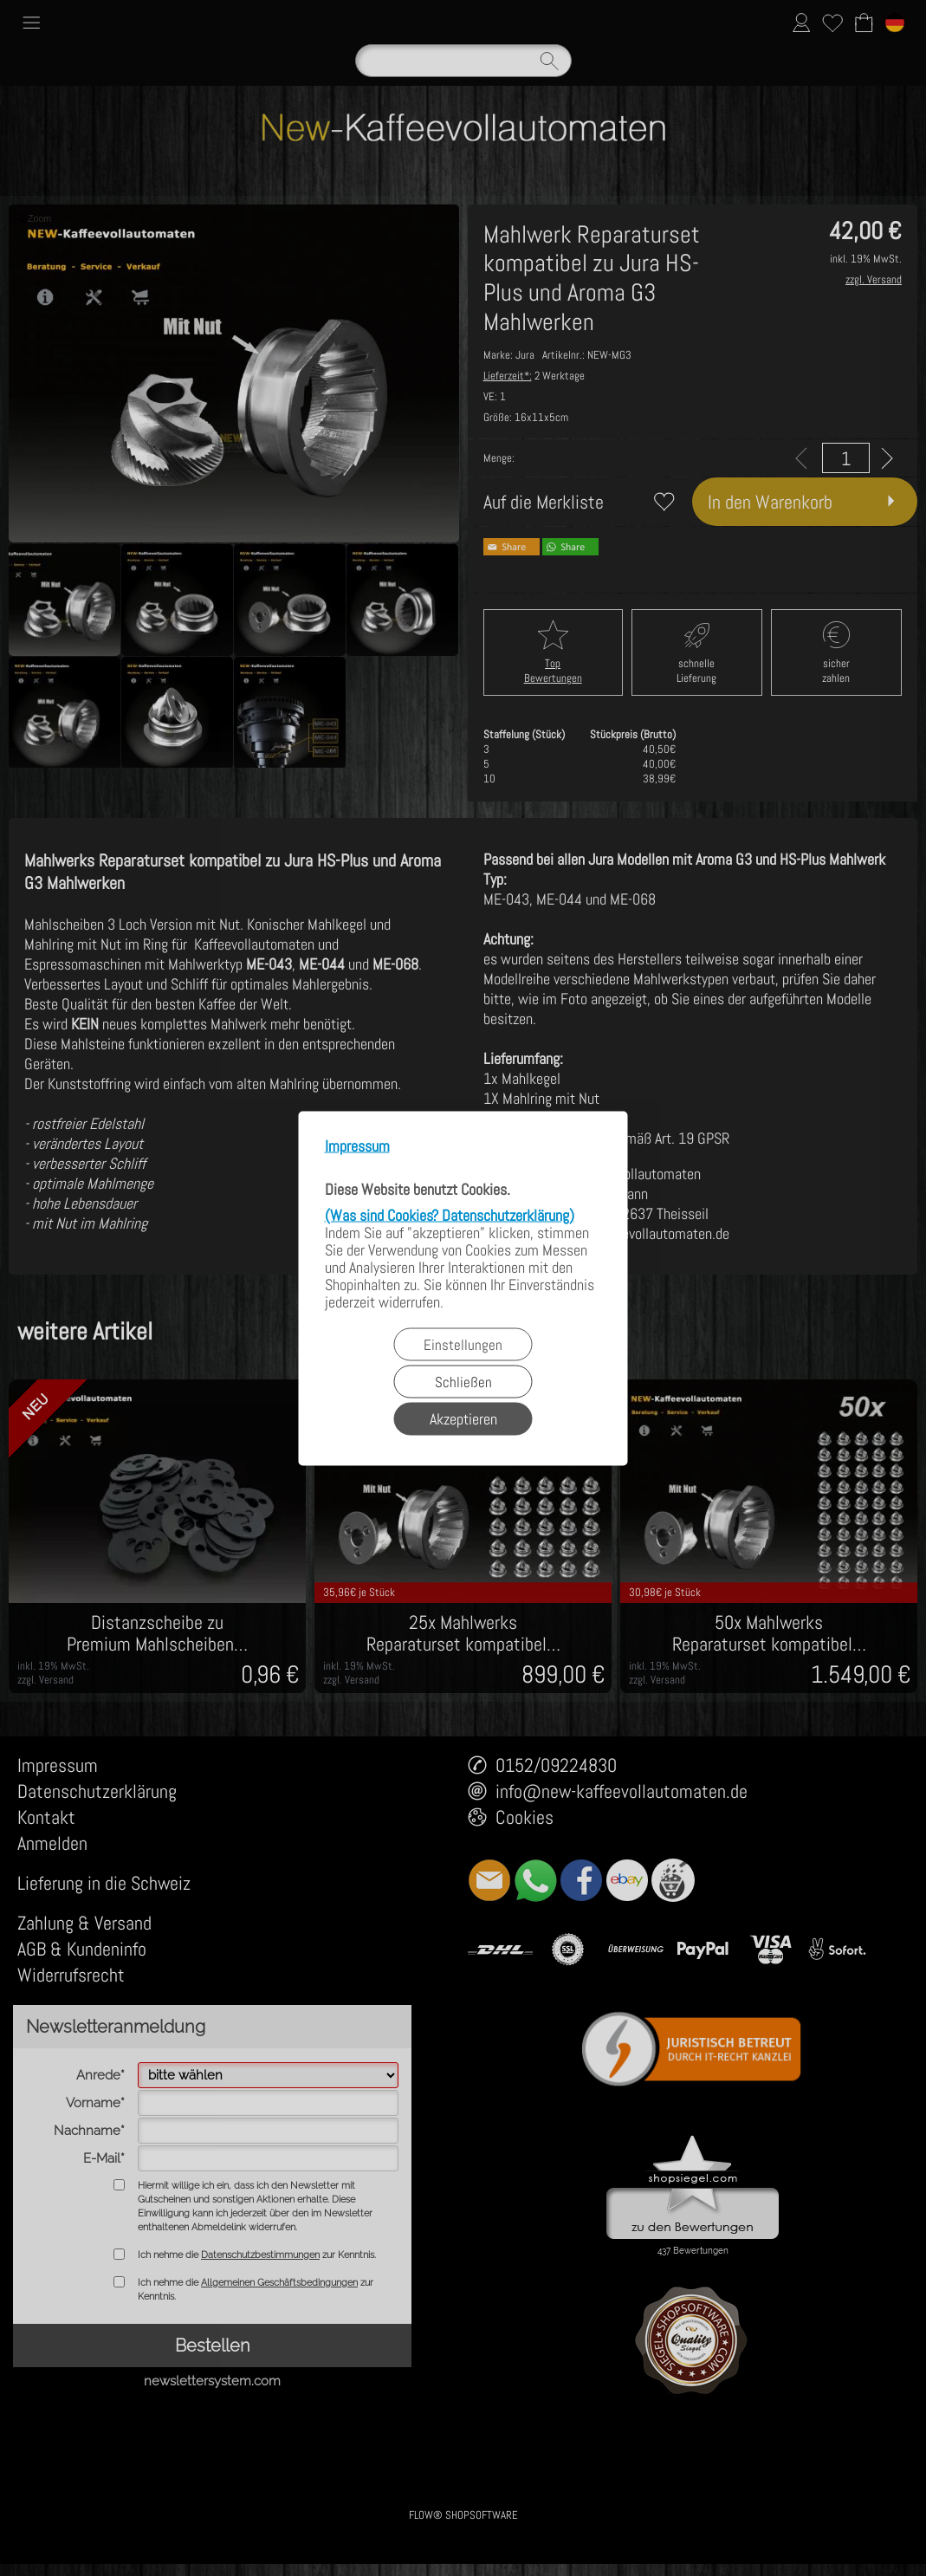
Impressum (357, 1146)
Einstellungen (463, 1343)
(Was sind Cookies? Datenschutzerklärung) (449, 1214)
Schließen (463, 1381)
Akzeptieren (463, 1418)
